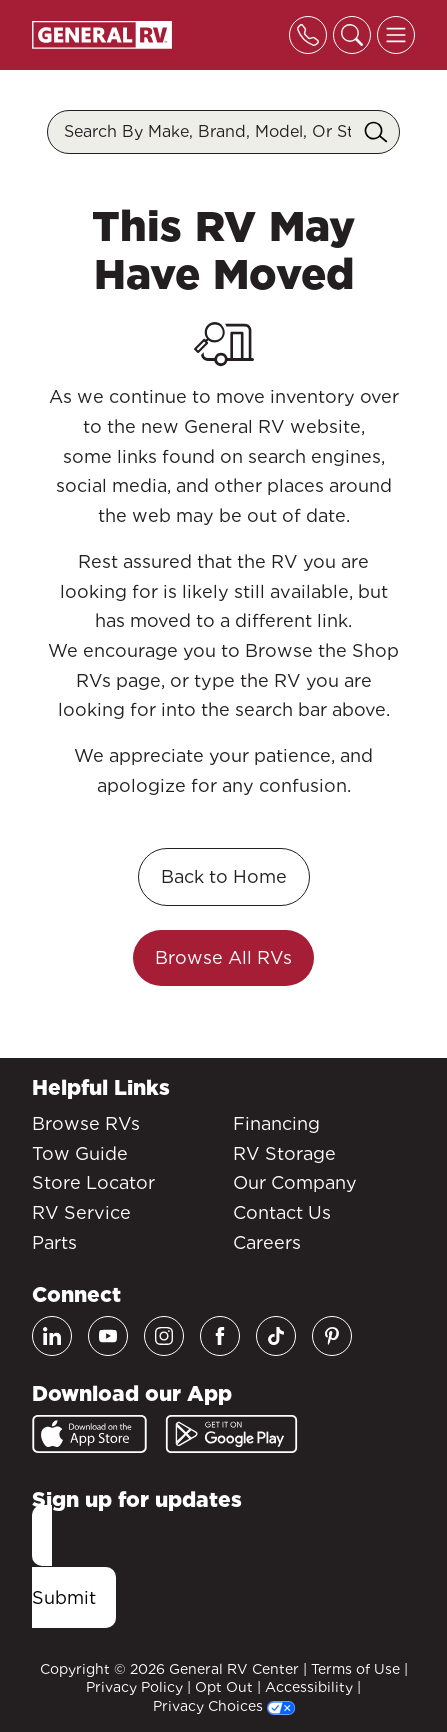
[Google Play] (231, 1434)
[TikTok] (276, 1336)
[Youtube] (108, 1336)
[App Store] (89, 1434)
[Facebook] (220, 1336)
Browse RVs (86, 1123)
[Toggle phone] (308, 35)
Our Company (295, 1182)
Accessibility (309, 1687)
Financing (276, 1123)
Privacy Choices (224, 1706)
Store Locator (93, 1182)
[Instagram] (164, 1336)
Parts (54, 1242)
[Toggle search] (352, 35)
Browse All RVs (223, 957)
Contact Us (282, 1212)
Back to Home (224, 876)
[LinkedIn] (52, 1336)
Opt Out (224, 1687)
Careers (267, 1242)
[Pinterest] (332, 1336)
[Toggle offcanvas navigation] (396, 35)
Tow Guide (80, 1153)
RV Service (81, 1212)
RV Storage (284, 1153)
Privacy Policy (134, 1687)
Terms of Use (355, 1669)
